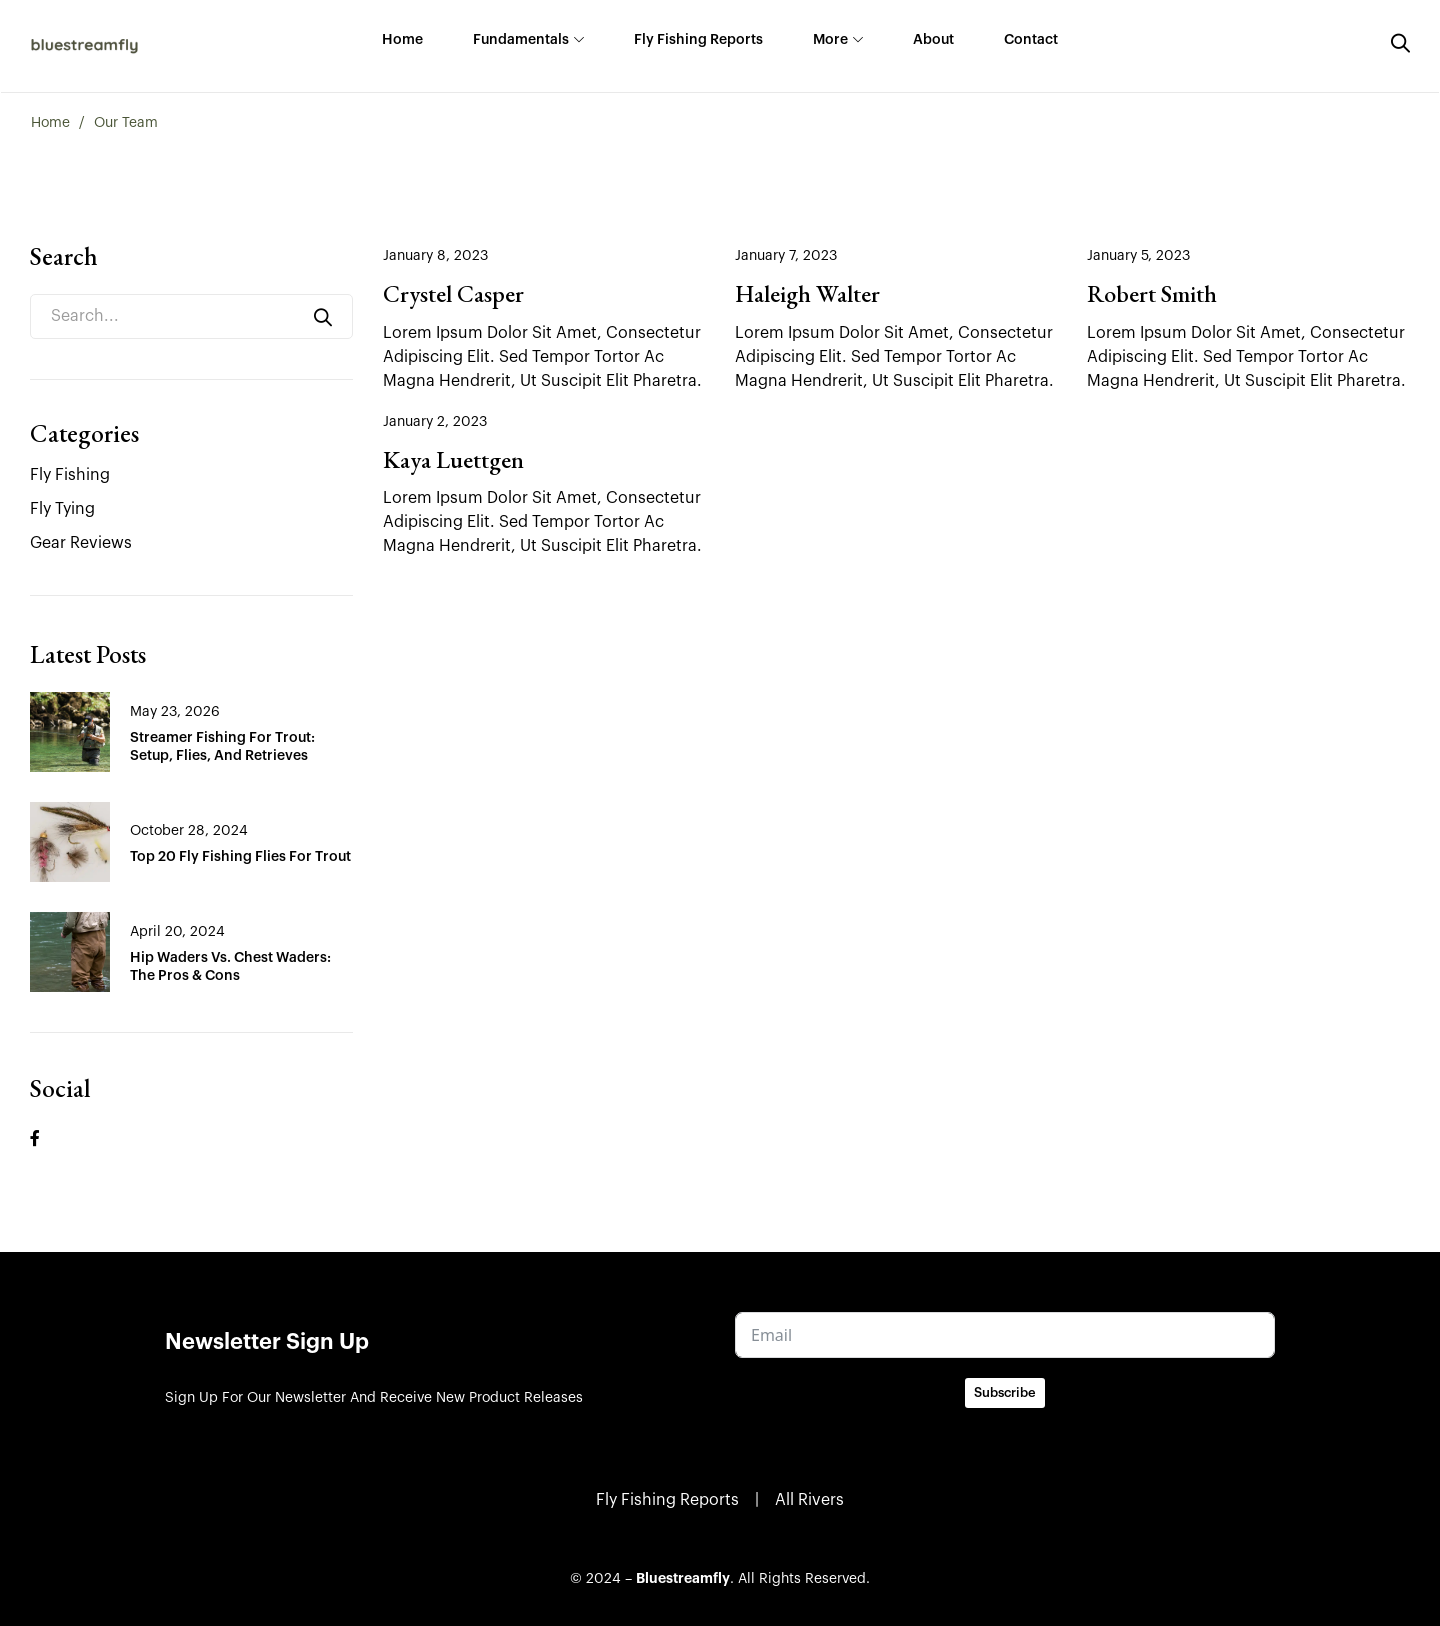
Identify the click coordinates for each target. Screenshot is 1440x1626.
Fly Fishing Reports (667, 1500)
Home (50, 123)
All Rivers (809, 1500)
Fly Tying (62, 509)
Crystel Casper (453, 293)
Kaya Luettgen (453, 459)
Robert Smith (1152, 293)
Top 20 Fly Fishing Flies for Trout (240, 857)
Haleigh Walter (807, 293)
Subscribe (1005, 1392)
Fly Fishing (70, 475)
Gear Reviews (81, 543)
